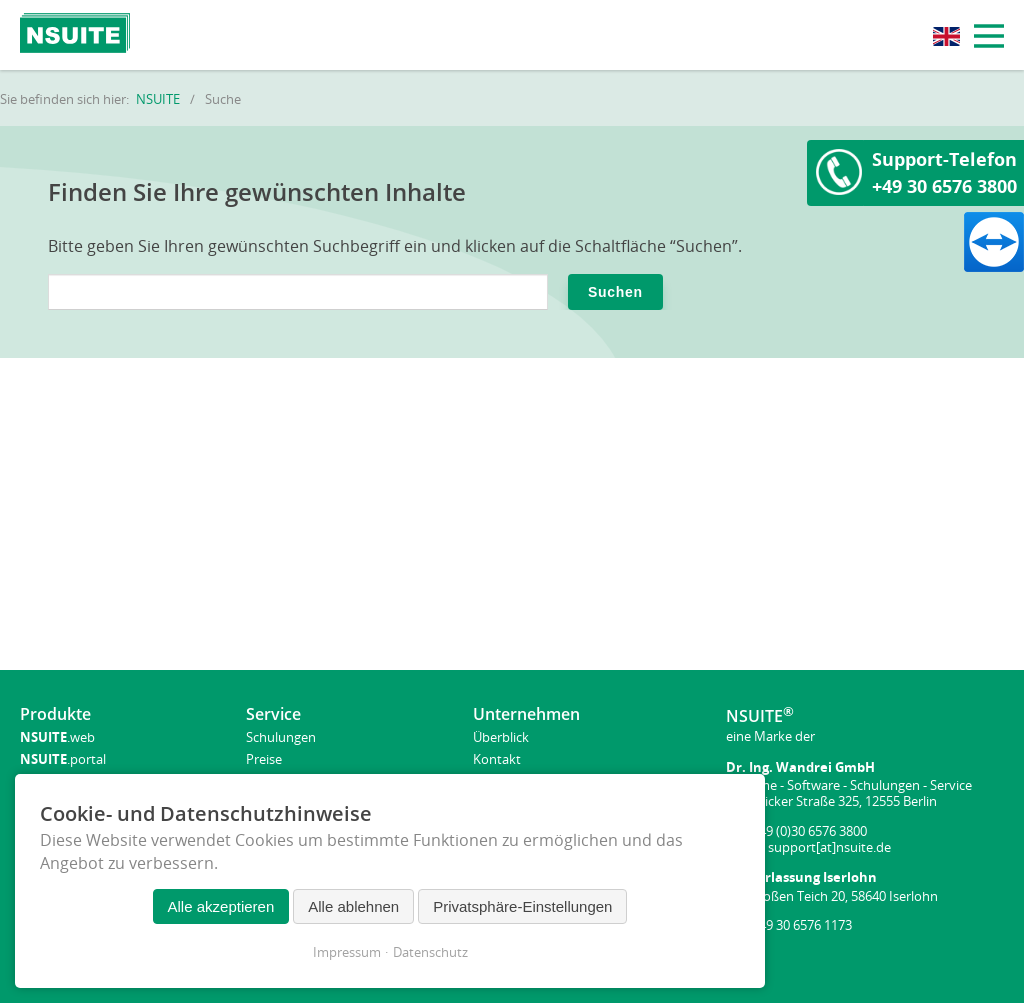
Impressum (347, 952)
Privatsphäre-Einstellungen (522, 906)
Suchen (615, 292)
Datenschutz (430, 952)
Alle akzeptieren (221, 906)
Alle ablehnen (353, 906)
